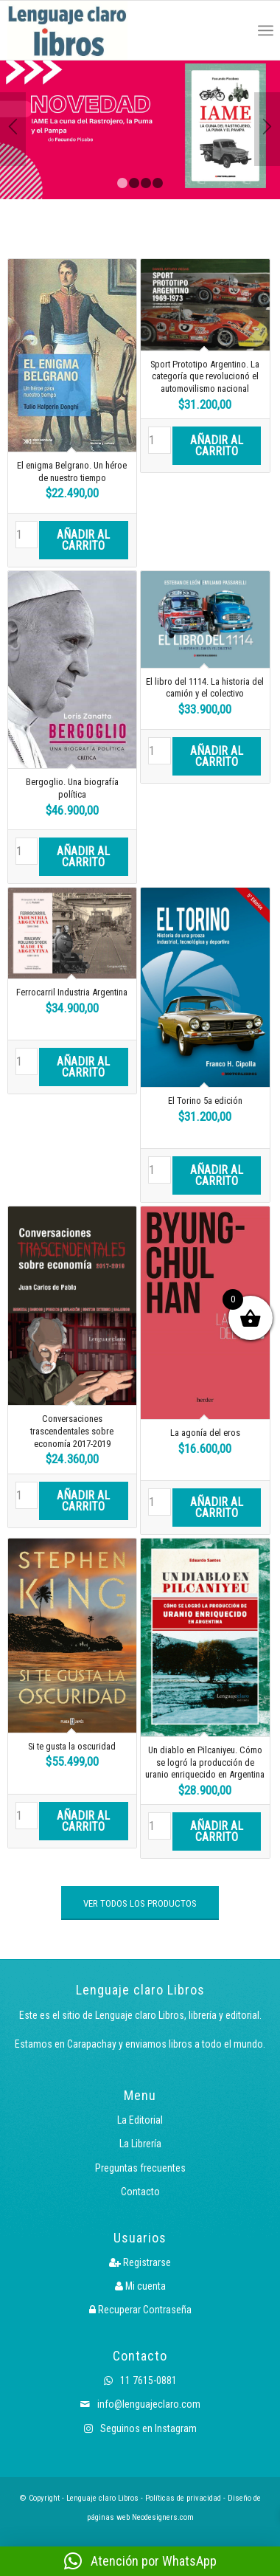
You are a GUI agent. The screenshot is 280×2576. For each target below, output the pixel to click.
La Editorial (140, 2120)
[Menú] (265, 30)
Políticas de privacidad (183, 2498)
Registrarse (140, 2262)
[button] (140, 2561)
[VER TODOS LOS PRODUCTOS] (140, 1903)
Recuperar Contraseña (140, 2310)
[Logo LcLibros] (87, 30)
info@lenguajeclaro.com (140, 2404)
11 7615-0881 (140, 2380)
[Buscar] (233, 30)
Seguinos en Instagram (140, 2428)
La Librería (140, 2143)
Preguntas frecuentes (140, 2168)
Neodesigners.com (163, 2517)
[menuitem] (233, 30)
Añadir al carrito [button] (83, 540)
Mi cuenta (140, 2286)
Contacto (140, 2191)
